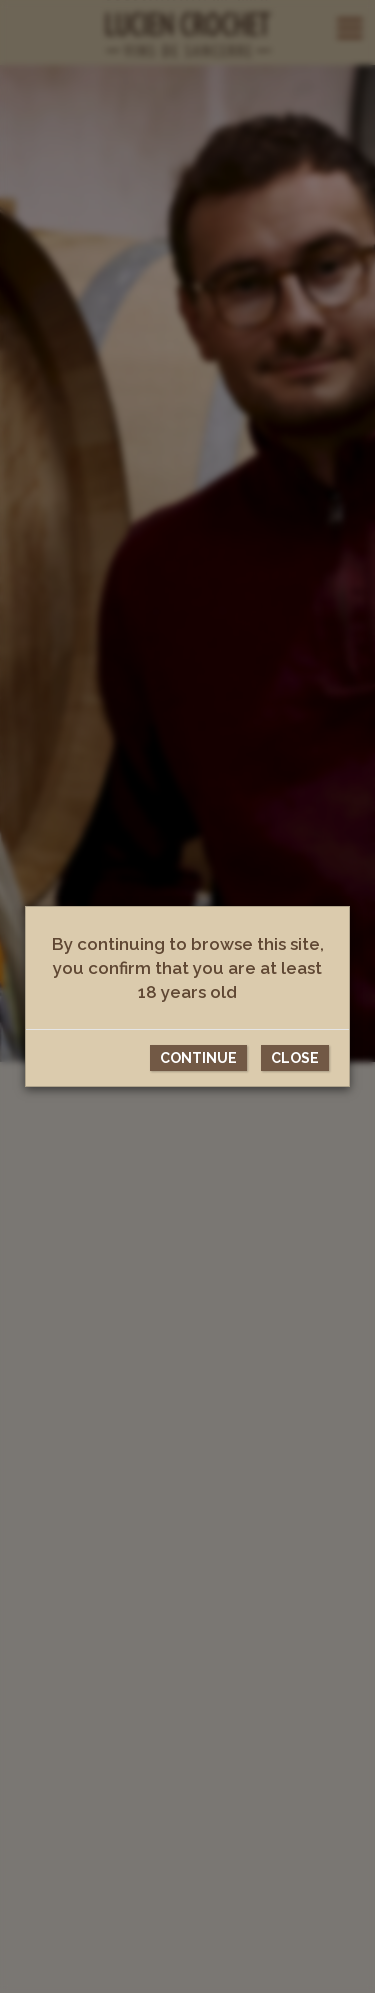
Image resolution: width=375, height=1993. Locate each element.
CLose (295, 1058)
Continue (198, 1058)
